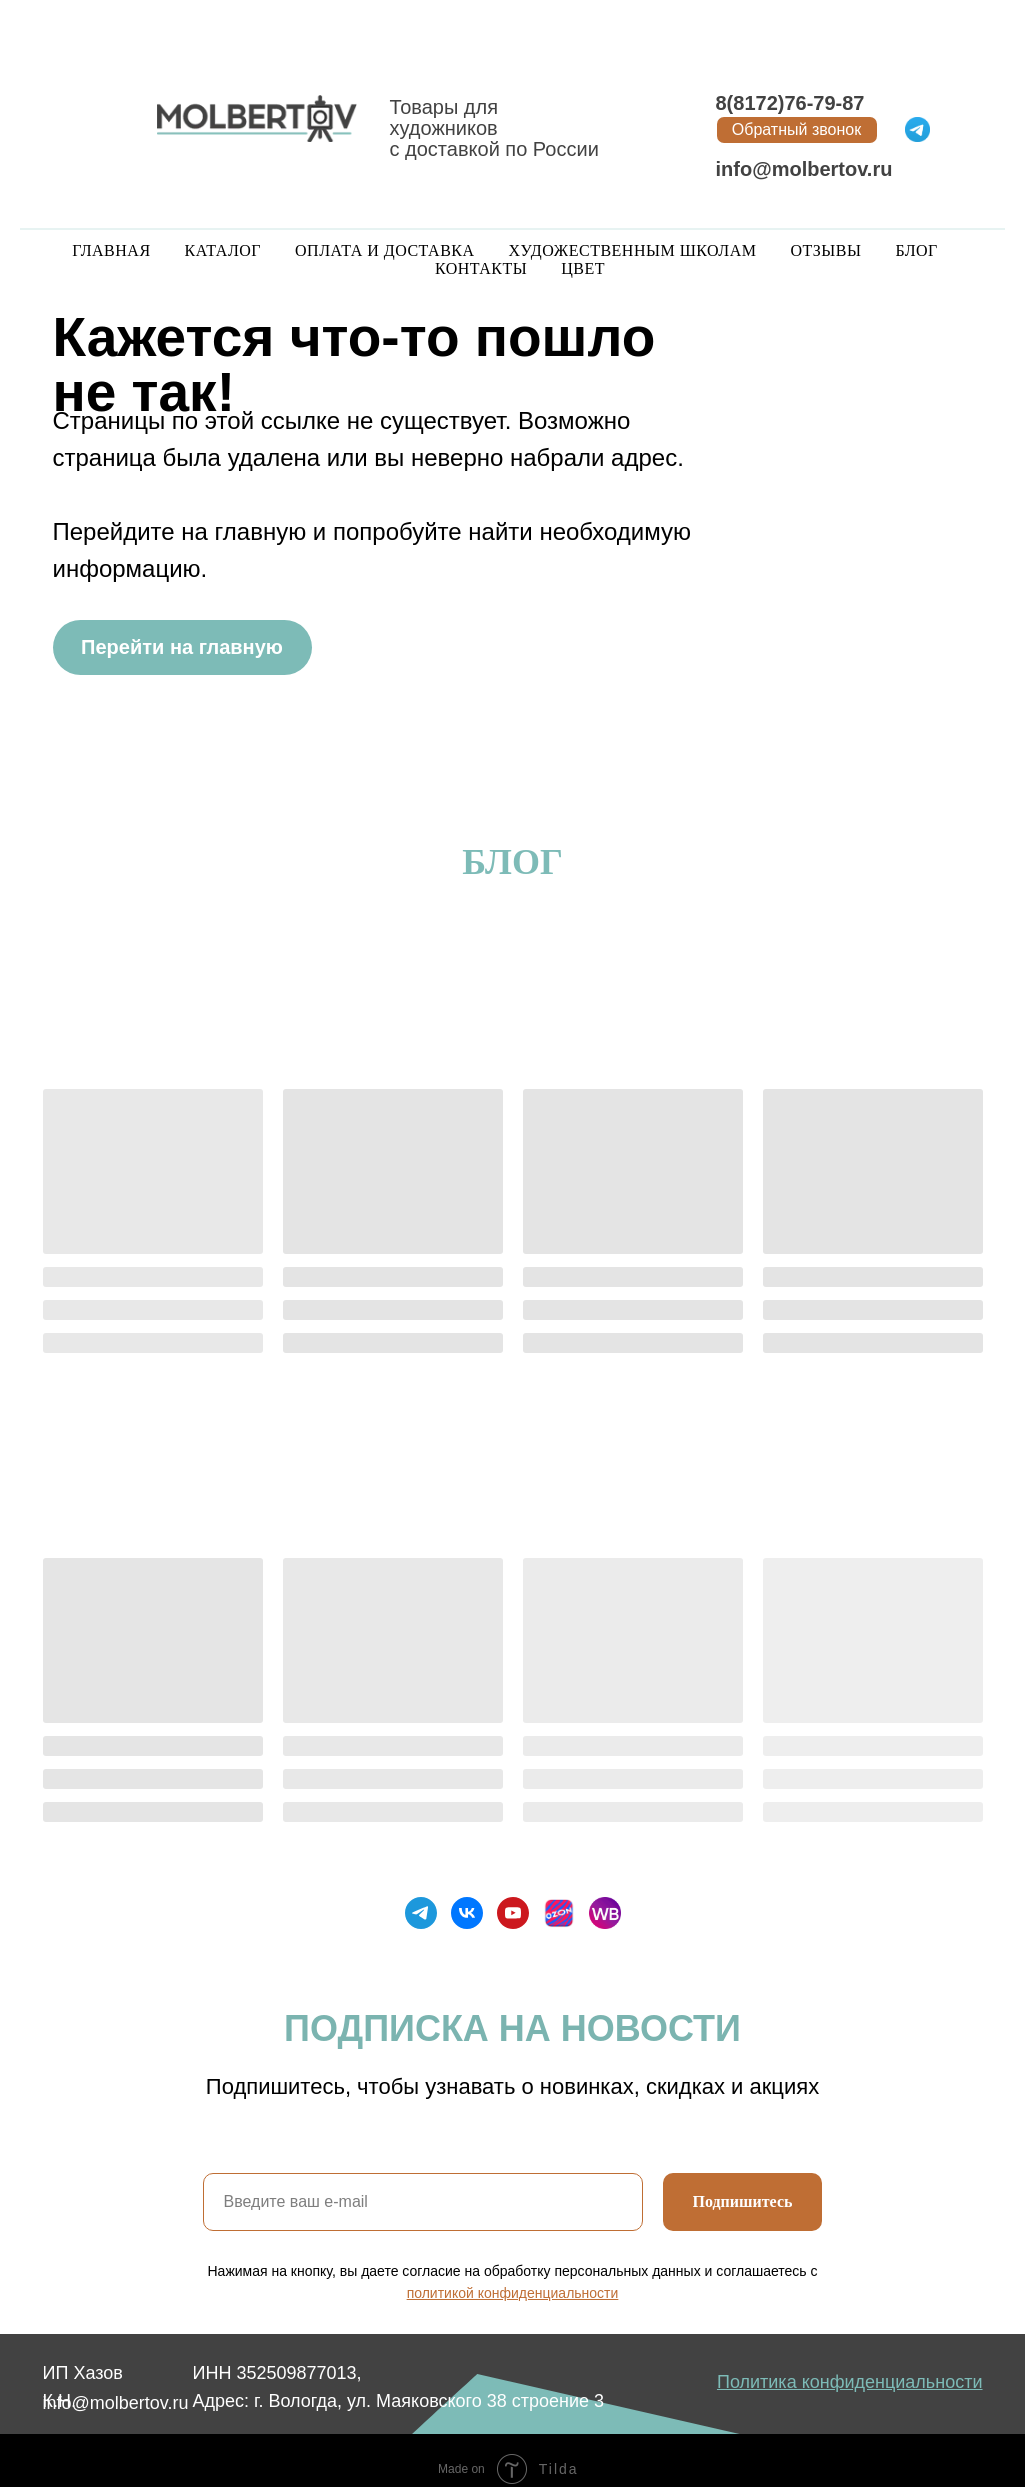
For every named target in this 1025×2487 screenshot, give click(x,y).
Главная (111, 250)
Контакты (481, 268)
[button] (797, 130)
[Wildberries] (605, 1913)
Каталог (223, 250)
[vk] (467, 1913)
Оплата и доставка (384, 250)
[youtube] (513, 1913)
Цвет (583, 268)
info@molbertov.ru (804, 169)
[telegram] (421, 1913)
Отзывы (825, 250)
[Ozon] (559, 1913)
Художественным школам (633, 250)
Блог (916, 250)
